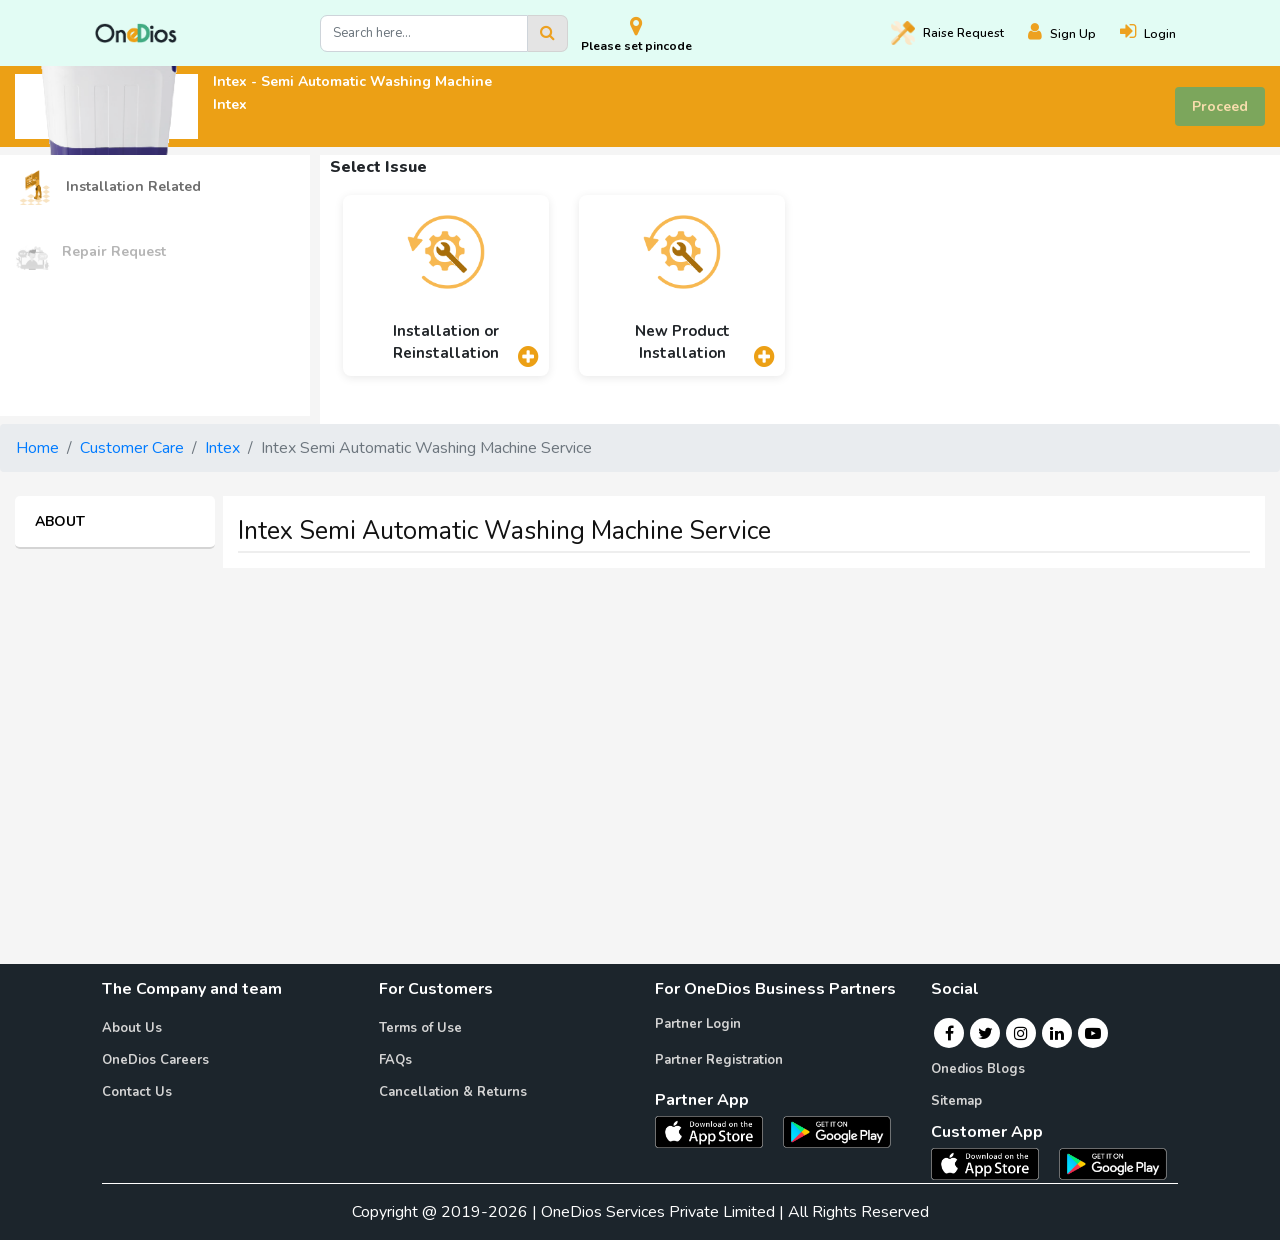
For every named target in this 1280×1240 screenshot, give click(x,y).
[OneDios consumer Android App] (1113, 1163)
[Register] (1074, 33)
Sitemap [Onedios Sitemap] (956, 1101)
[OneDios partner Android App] (837, 1131)
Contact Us (137, 1092)
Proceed (1220, 106)
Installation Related (108, 187)
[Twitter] (985, 1033)
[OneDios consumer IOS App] (993, 1163)
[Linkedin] (1057, 1033)
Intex (222, 448)
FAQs (395, 1060)
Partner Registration (719, 1060)
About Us (132, 1028)
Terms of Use (420, 1028)
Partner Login (698, 1024)
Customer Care (132, 448)
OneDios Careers (155, 1060)
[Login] (1160, 33)
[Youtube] (1093, 1033)
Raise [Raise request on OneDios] (947, 33)
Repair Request (90, 252)
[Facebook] (949, 1033)
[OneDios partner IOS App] (717, 1131)
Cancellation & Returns (453, 1092)
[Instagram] (1021, 1033)
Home (37, 448)
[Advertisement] (640, 724)
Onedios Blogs (978, 1069)
